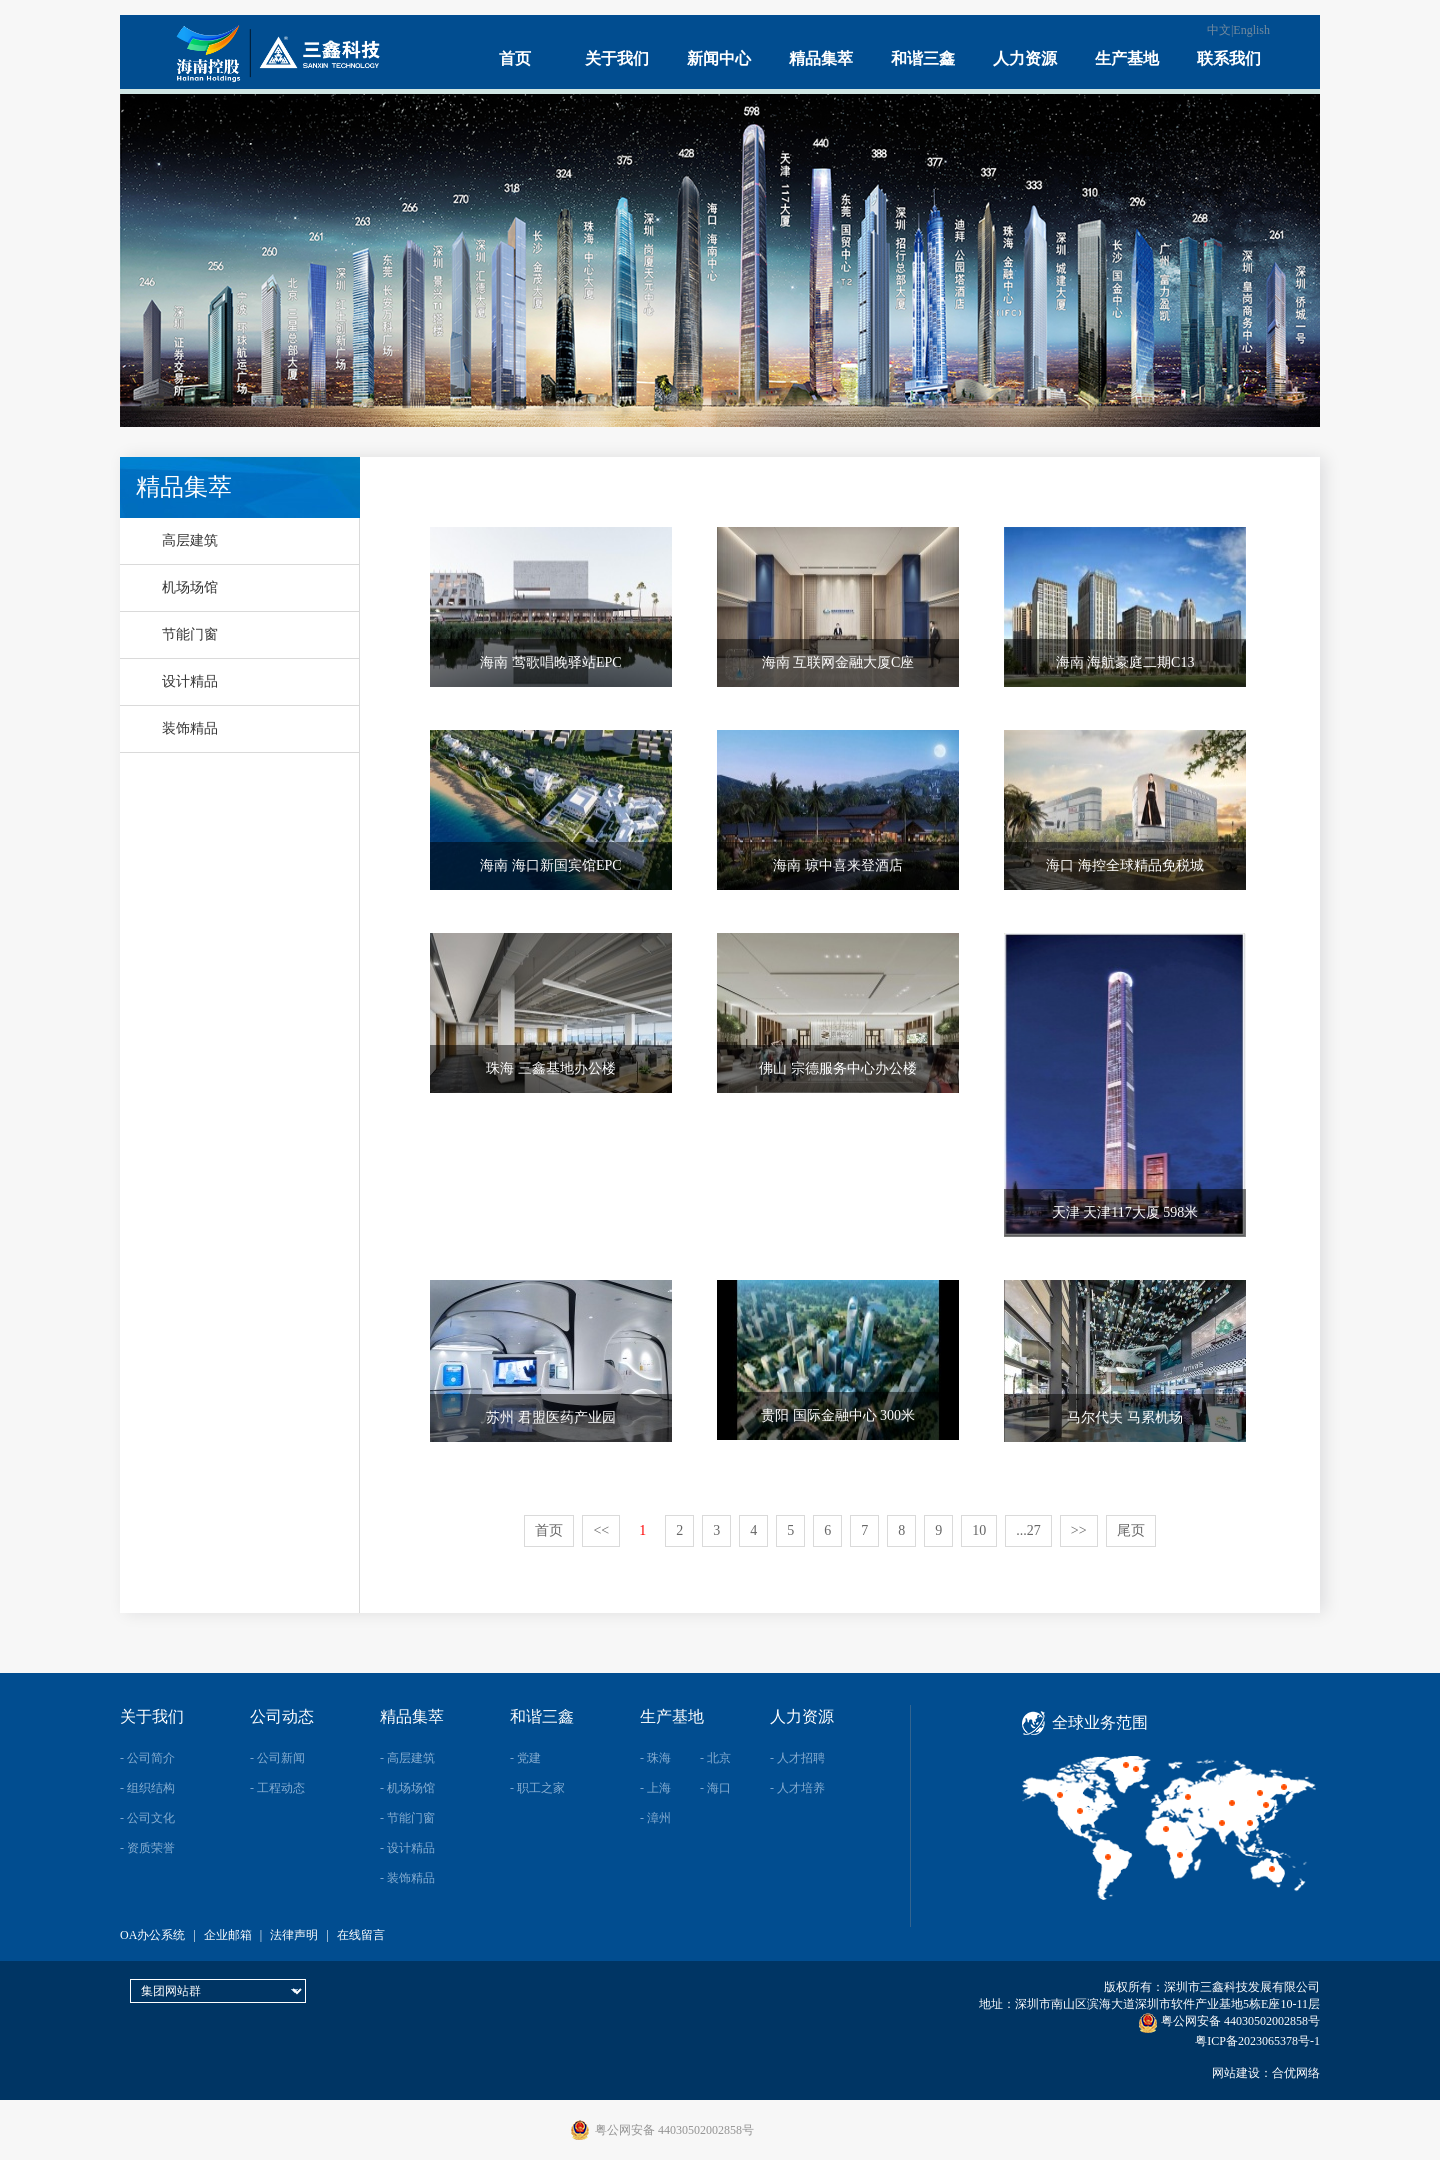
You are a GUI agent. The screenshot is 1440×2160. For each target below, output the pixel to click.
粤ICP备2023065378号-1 (1257, 2041)
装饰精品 (190, 728)
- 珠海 (655, 1758)
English (1251, 30)
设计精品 (190, 681)
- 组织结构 (147, 1788)
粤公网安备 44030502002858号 (1229, 2021)
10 (979, 1530)
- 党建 (525, 1758)
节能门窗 (190, 634)
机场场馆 (190, 587)
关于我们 (617, 58)
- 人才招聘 (797, 1758)
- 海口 (715, 1788)
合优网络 (1296, 2073)
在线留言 (361, 1935)
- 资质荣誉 (147, 1848)
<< (601, 1530)
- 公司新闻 (277, 1758)
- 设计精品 (407, 1848)
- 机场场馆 (407, 1788)
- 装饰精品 (407, 1878)
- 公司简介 (147, 1758)
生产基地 (1127, 58)
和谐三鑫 (923, 58)
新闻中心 (719, 58)
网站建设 (1236, 2073)
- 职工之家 (537, 1788)
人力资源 (1025, 58)
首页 (515, 58)
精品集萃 (821, 58)
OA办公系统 (152, 1935)
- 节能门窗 (407, 1818)
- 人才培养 (797, 1788)
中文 (1219, 30)
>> (1079, 1530)
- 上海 (655, 1788)
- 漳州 (655, 1818)
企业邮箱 (228, 1935)
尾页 (1131, 1530)
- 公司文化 (147, 1818)
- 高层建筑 (407, 1758)
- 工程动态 (277, 1788)
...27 (1028, 1530)
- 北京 (715, 1758)
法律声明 (294, 1935)
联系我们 (1229, 58)
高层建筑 (190, 540)
